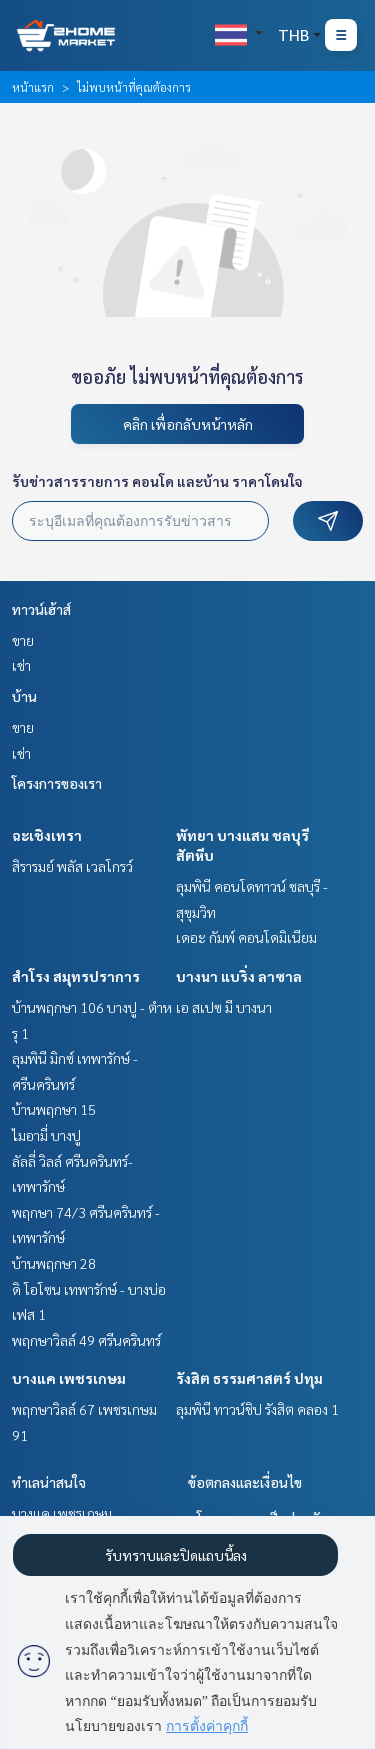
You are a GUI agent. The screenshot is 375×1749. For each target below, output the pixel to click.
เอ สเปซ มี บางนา (224, 1007)
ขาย (23, 640)
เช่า (21, 665)
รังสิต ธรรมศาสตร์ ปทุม (249, 1378)
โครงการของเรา (57, 783)
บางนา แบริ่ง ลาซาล (239, 976)
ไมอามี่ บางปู (46, 1135)
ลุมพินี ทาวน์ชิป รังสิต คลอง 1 (257, 1409)
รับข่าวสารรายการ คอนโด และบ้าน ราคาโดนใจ (157, 481)
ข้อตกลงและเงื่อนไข (245, 1482)
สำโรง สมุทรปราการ (76, 976)
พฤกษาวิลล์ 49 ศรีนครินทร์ (86, 1340)
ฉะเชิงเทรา (47, 835)
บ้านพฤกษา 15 (54, 1109)
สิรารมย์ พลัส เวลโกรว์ (72, 866)
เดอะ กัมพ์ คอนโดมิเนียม (246, 937)
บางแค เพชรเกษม (69, 1378)
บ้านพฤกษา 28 (54, 1263)
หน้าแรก (33, 87)
